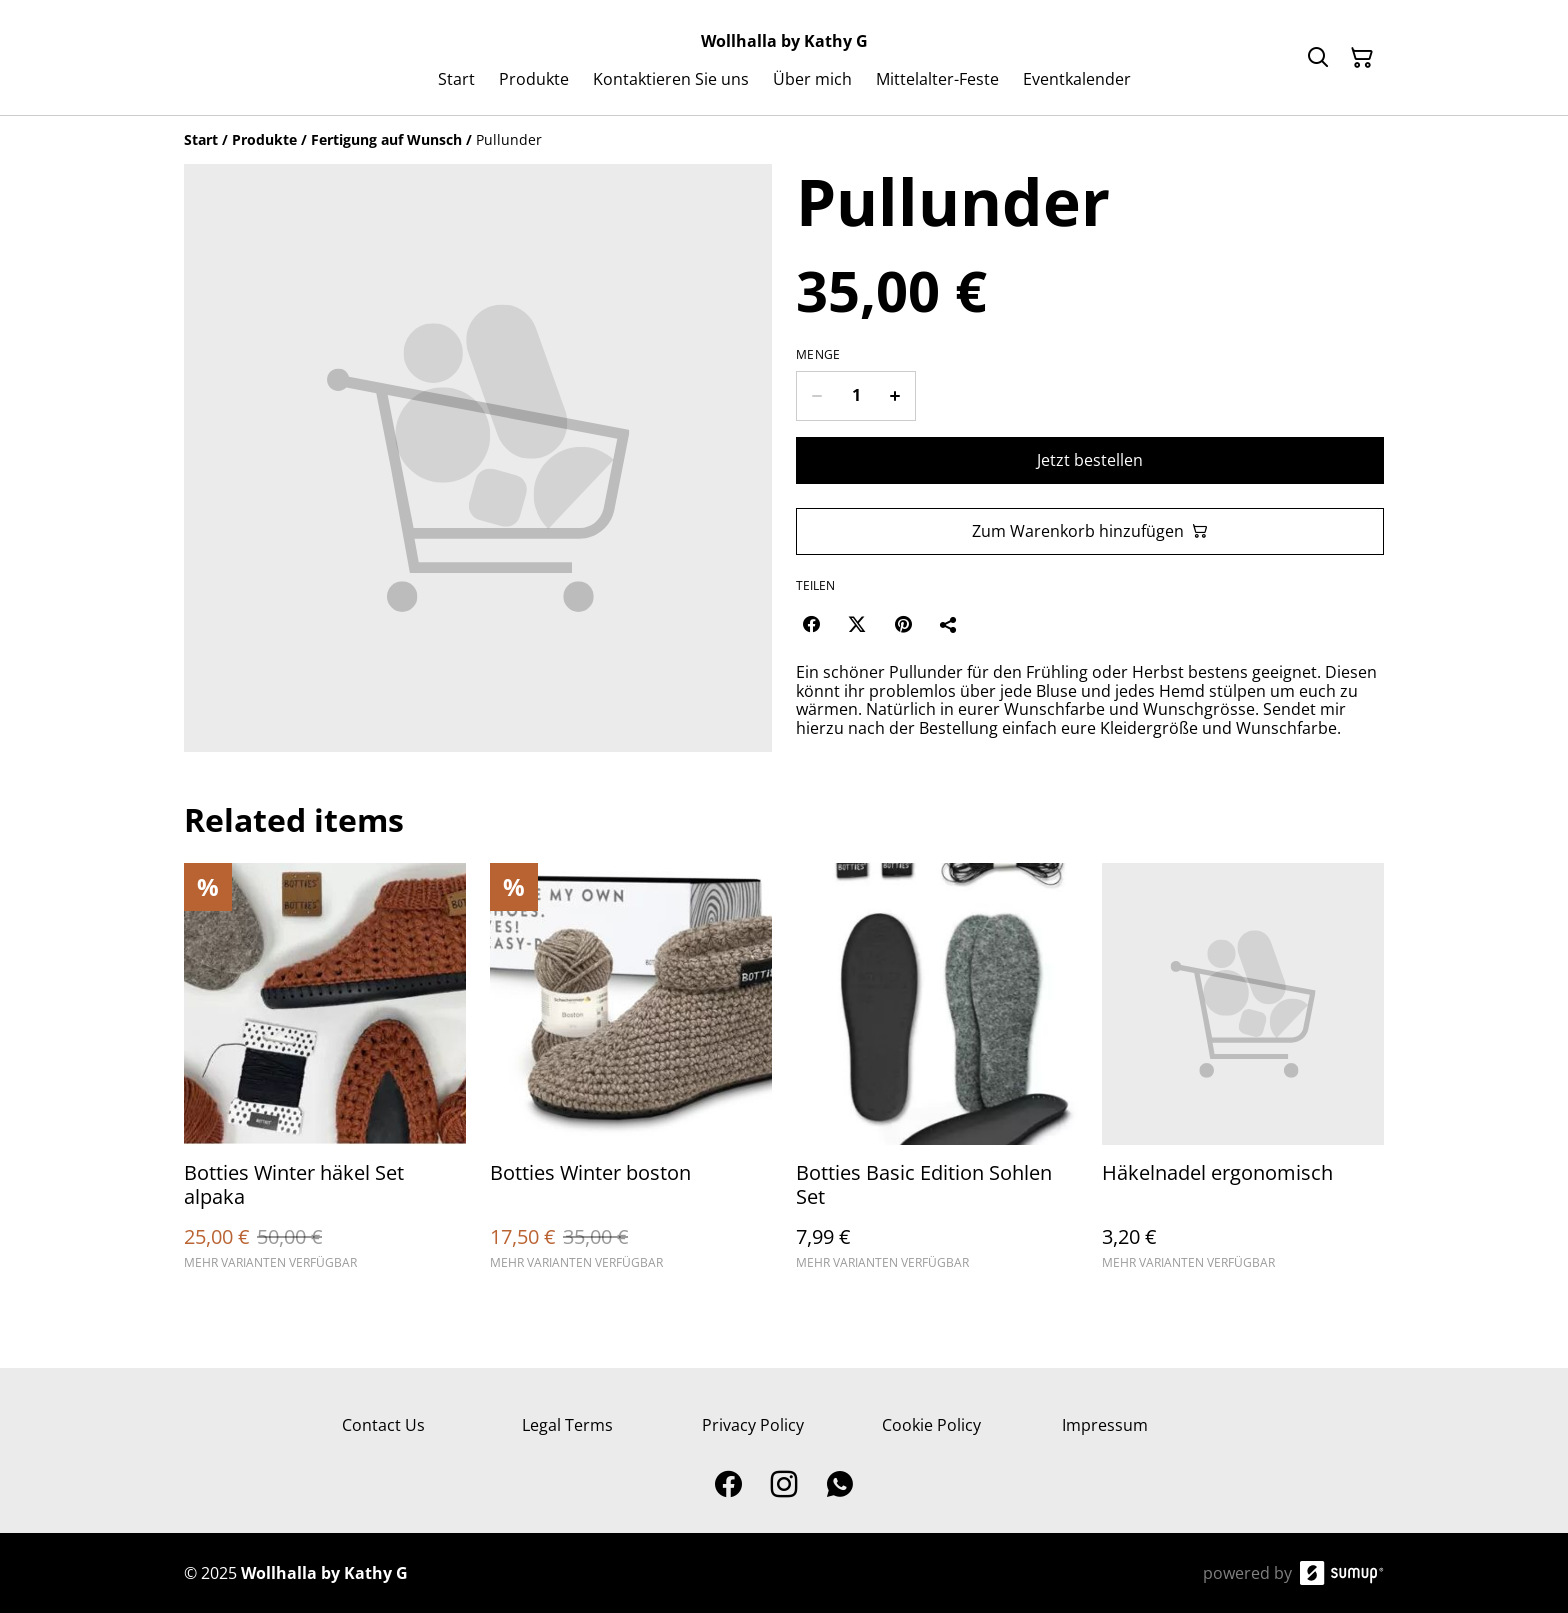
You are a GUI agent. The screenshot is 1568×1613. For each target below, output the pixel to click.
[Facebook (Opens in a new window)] (811, 624)
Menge (818, 355)
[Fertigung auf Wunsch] (386, 139)
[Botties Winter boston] (631, 1075)
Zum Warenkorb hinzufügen (1090, 531)
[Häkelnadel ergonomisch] (1243, 1075)
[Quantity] (856, 396)
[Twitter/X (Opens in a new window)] (857, 624)
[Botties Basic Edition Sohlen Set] (937, 1075)
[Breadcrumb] (784, 140)
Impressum (1105, 1425)
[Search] (1318, 58)
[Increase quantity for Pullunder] (895, 396)
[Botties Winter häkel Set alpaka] (325, 1075)
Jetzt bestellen (1090, 460)
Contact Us (383, 1425)
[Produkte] (264, 139)
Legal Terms (567, 1425)
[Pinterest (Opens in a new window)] (903, 624)
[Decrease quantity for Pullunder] (816, 396)
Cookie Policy (931, 1425)
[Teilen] (949, 624)
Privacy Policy (753, 1425)
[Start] (201, 139)
